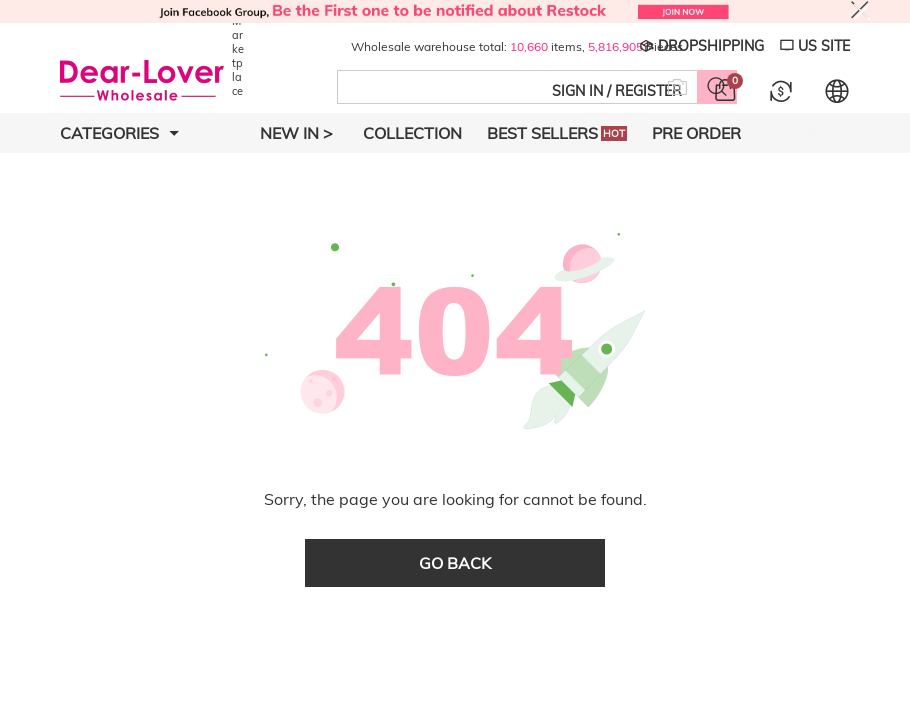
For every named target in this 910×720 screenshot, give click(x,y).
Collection (412, 133)
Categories (119, 133)
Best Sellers (557, 133)
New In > (296, 133)
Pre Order (696, 133)
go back (455, 563)
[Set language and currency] (837, 91)
